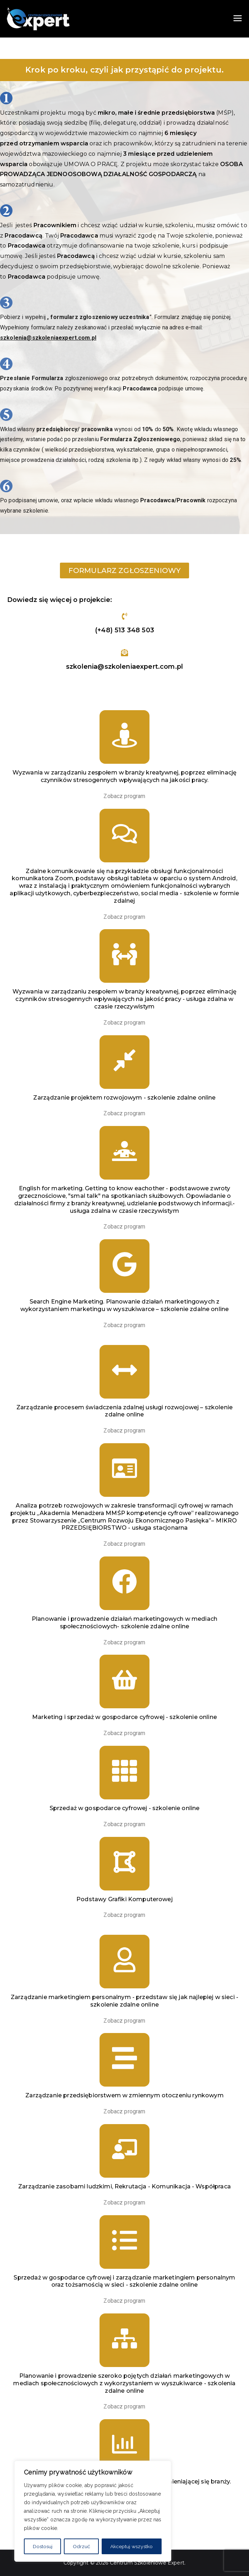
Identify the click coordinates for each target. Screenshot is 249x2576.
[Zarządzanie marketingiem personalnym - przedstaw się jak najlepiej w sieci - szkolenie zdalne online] (124, 1961)
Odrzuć (81, 2546)
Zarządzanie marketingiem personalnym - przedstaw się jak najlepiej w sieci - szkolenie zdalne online (124, 2001)
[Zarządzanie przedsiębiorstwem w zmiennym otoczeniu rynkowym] (124, 2060)
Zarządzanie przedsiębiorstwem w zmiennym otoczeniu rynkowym (124, 2095)
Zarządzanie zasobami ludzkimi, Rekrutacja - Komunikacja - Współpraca (124, 2186)
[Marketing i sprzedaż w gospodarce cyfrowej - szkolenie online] (124, 1681)
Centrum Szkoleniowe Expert (147, 2563)
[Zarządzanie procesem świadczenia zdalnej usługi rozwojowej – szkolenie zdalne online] (124, 1372)
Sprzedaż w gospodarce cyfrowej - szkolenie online (125, 1808)
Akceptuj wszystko (131, 2546)
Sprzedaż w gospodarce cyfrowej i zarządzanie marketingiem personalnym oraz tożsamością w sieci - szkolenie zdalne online (124, 2281)
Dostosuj (42, 2546)
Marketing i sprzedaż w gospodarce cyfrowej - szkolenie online (124, 1717)
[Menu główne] (237, 19)
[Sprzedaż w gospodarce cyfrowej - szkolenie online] (124, 1772)
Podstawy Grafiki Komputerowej (124, 1899)
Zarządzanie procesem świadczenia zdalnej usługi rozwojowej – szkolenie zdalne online (124, 1411)
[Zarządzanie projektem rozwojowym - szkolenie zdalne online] (124, 1062)
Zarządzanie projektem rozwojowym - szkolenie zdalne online (124, 1097)
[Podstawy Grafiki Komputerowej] (124, 1863)
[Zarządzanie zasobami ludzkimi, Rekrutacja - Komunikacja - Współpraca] (124, 2151)
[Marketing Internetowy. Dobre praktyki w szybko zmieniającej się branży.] (124, 2446)
